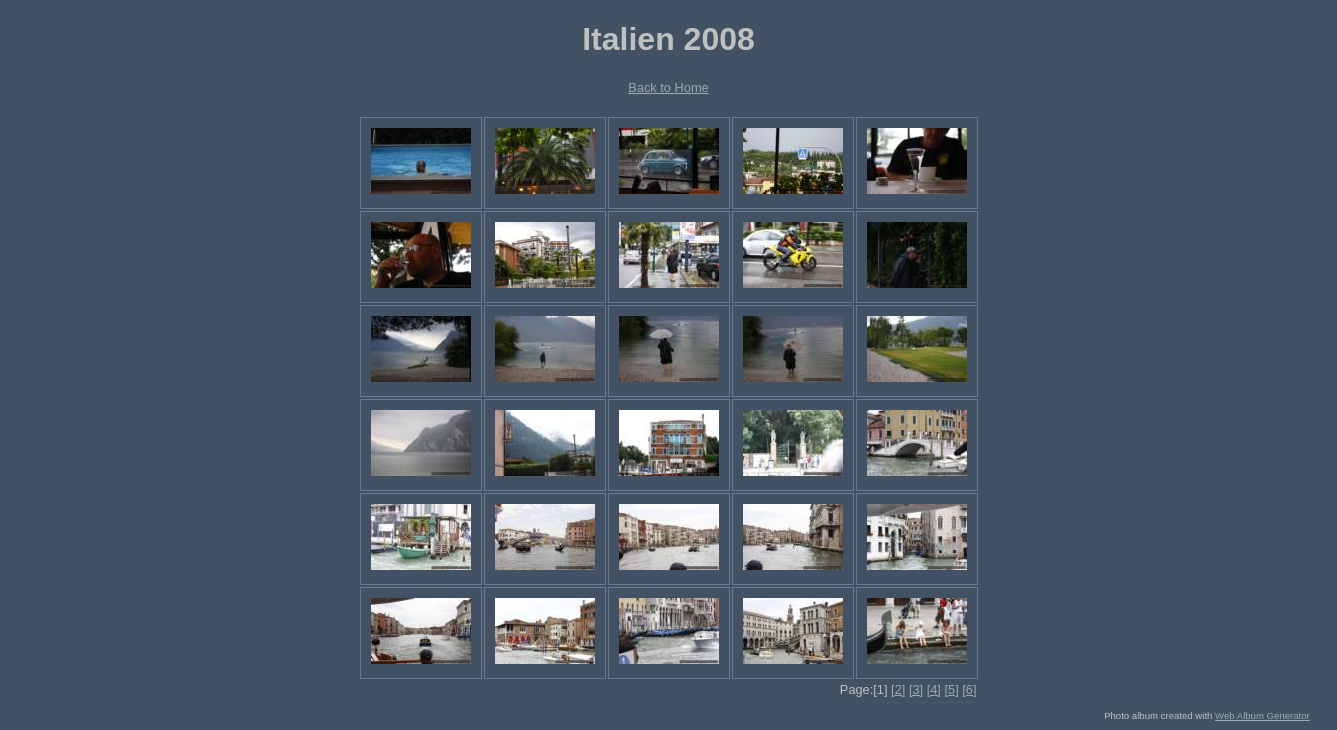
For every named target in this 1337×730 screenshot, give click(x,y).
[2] (898, 689)
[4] (934, 689)
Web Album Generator (1262, 715)
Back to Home (668, 87)
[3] (916, 689)
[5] (951, 689)
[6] (969, 689)
